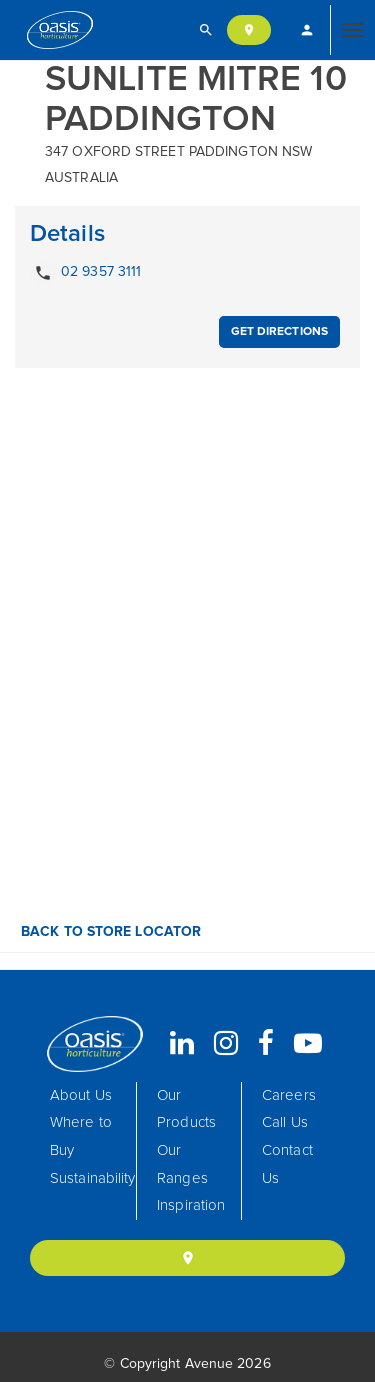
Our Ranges (182, 1164)
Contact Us (287, 1164)
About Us (81, 1095)
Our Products (186, 1109)
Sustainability (92, 1178)
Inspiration (191, 1205)
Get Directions (279, 332)
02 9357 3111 (85, 273)
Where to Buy (81, 1136)
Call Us (285, 1122)
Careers (289, 1095)
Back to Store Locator (109, 932)
